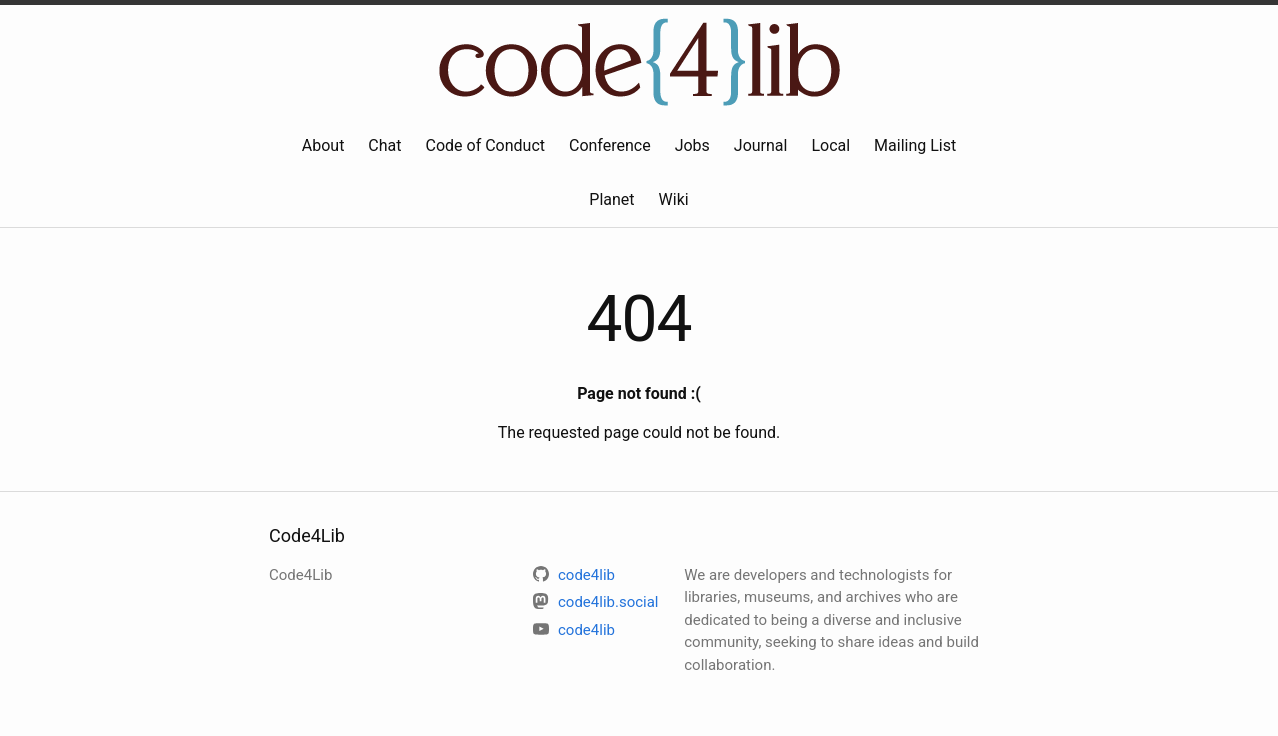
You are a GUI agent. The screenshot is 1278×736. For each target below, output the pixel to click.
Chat (384, 145)
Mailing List (915, 145)
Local (830, 145)
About (323, 145)
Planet (611, 199)
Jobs (692, 145)
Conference (610, 145)
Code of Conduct (486, 145)
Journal (761, 145)
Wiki (674, 199)
